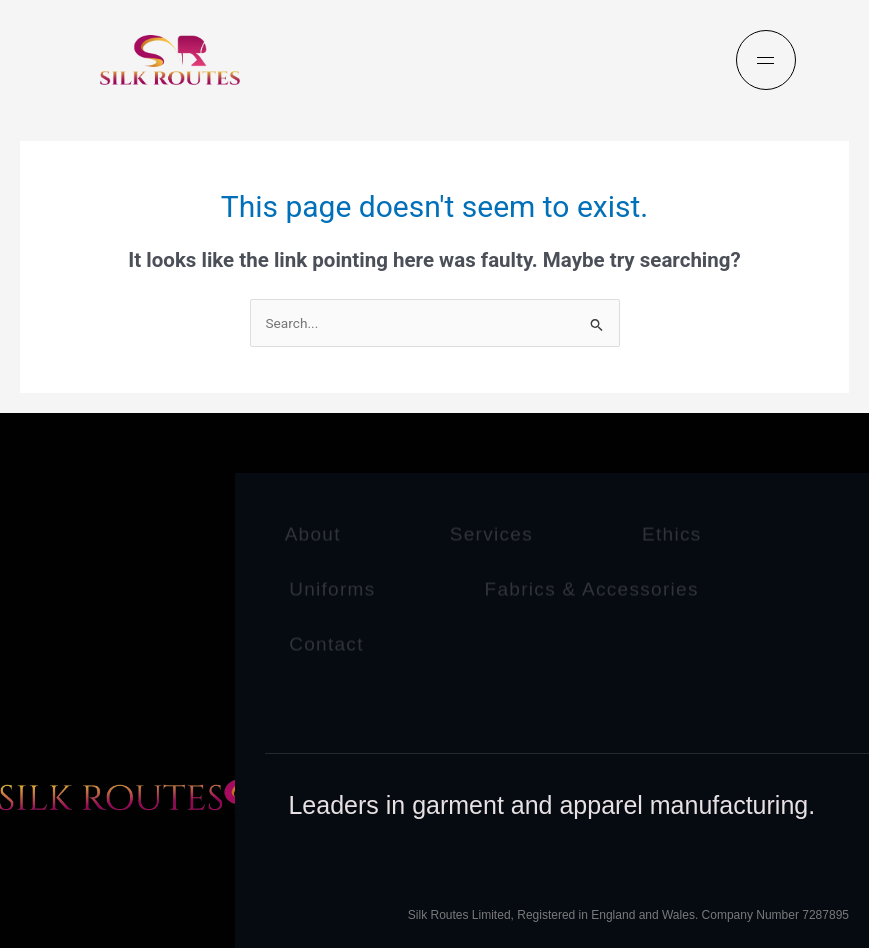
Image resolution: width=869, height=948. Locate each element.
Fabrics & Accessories (592, 587)
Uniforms (332, 587)
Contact (326, 642)
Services (491, 533)
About (313, 533)
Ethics (672, 533)
